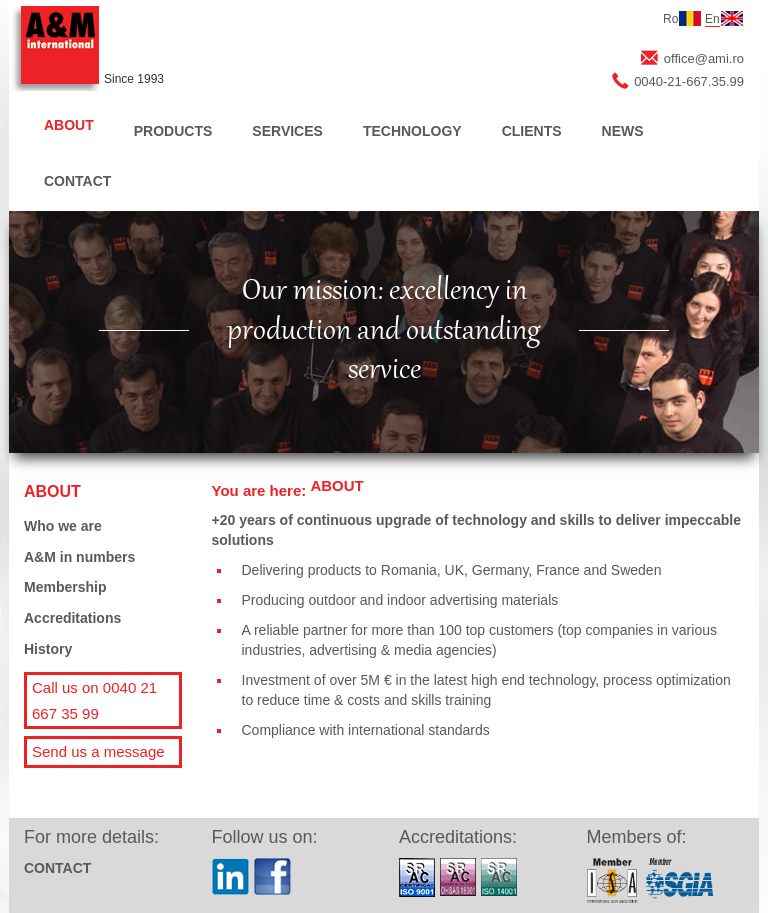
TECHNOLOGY (412, 131)
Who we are (63, 526)
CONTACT (77, 181)
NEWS (623, 131)
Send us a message (98, 751)
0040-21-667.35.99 (689, 81)
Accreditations (72, 618)
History (48, 649)
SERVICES (287, 131)
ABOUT (69, 125)
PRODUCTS (173, 131)
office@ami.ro (704, 58)
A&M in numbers (79, 557)
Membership (65, 587)
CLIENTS (532, 131)
